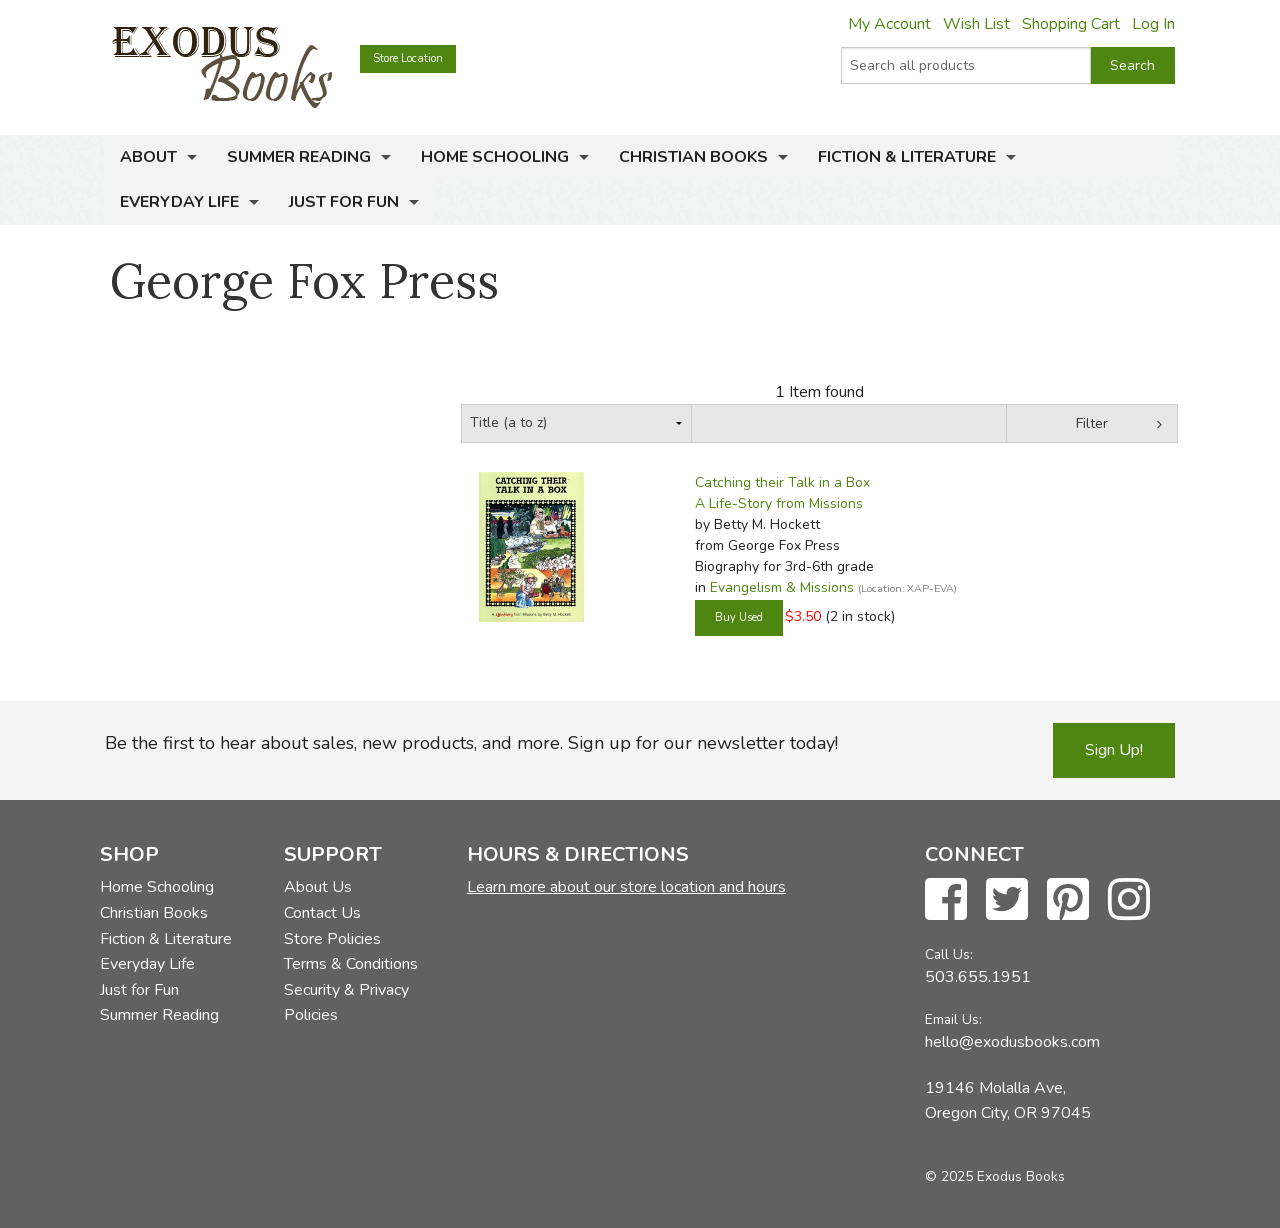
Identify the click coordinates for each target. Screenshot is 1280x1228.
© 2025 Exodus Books (995, 1176)
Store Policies (332, 939)
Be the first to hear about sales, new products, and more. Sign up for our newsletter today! (471, 743)
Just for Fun (344, 202)
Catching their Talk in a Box (782, 482)
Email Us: (953, 1019)
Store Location (408, 58)
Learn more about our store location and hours (626, 887)
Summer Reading (299, 157)
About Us (318, 887)
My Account (889, 24)
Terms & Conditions (351, 964)
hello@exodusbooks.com (1012, 1042)
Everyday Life (179, 202)
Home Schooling (495, 157)
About (148, 157)
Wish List (976, 24)
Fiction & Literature (907, 157)
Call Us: (949, 954)
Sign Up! (1114, 750)
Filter (1092, 423)
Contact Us (322, 913)
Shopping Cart (1071, 24)
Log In (1153, 24)
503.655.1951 (978, 977)
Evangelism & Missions (782, 587)
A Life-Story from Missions (779, 503)
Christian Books (693, 157)
